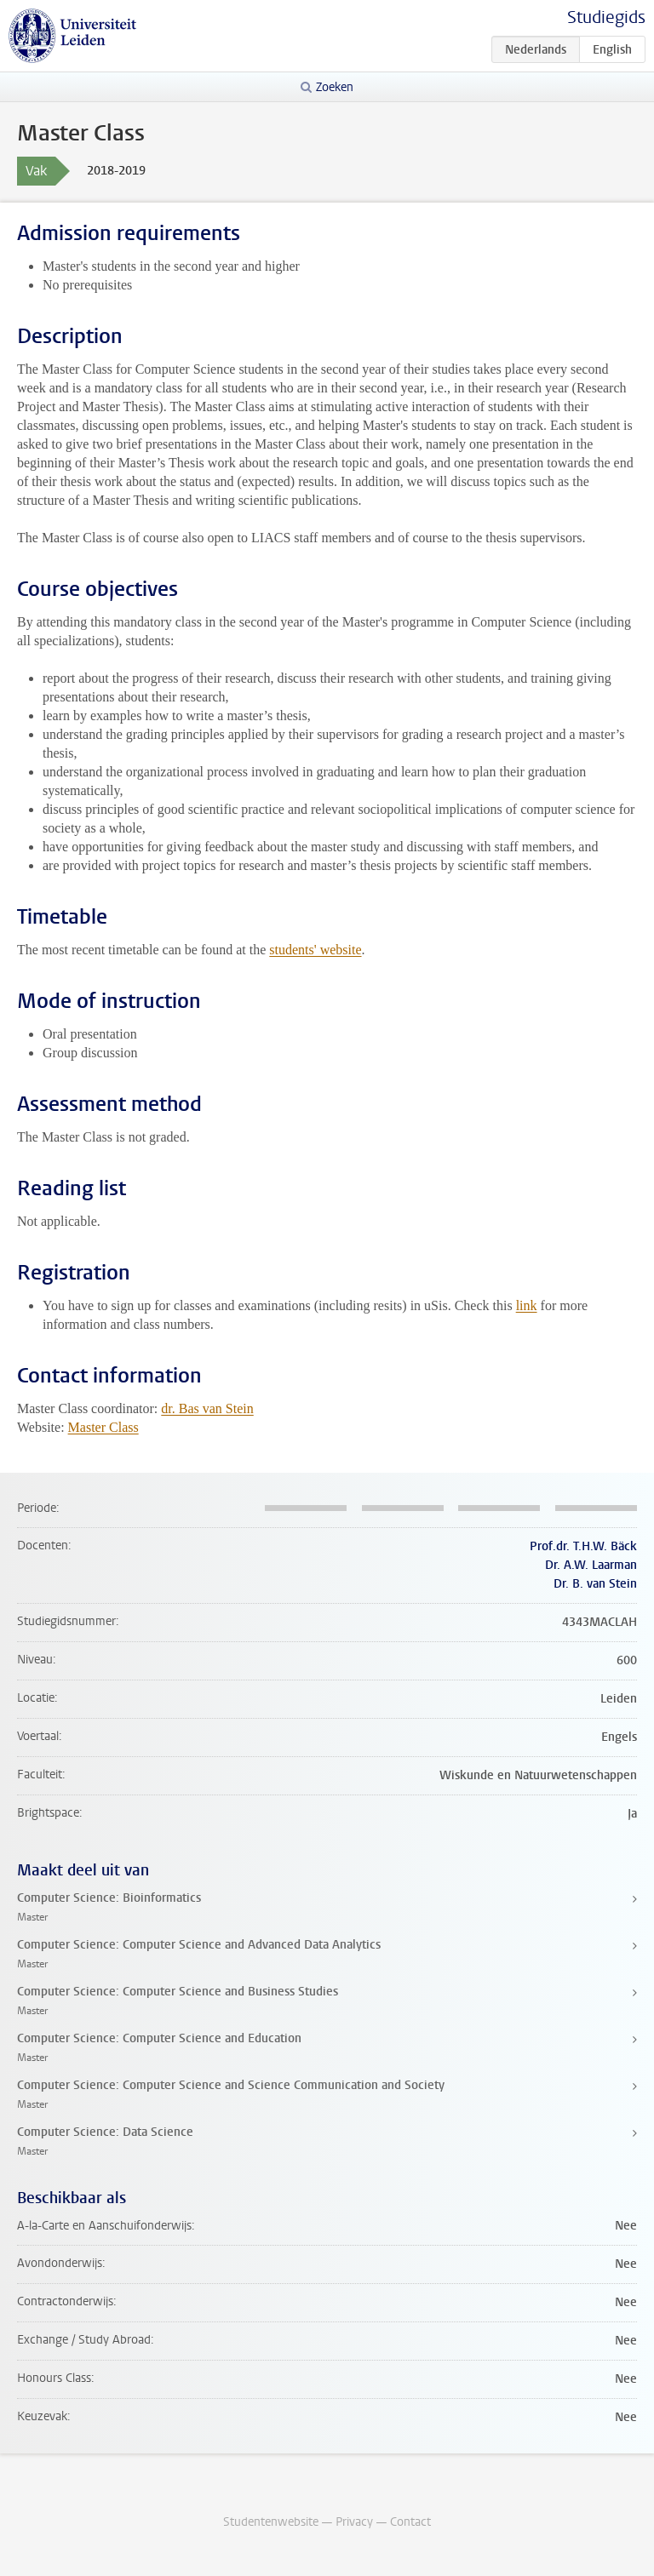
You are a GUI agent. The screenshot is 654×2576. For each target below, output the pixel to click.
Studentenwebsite (270, 2522)
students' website (315, 949)
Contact (410, 2522)
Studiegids (606, 17)
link (526, 1305)
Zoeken (334, 87)
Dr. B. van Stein (595, 1584)
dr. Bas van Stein (207, 1408)
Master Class (103, 1427)
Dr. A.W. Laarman (591, 1565)
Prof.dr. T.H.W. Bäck (583, 1546)
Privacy (354, 2522)
